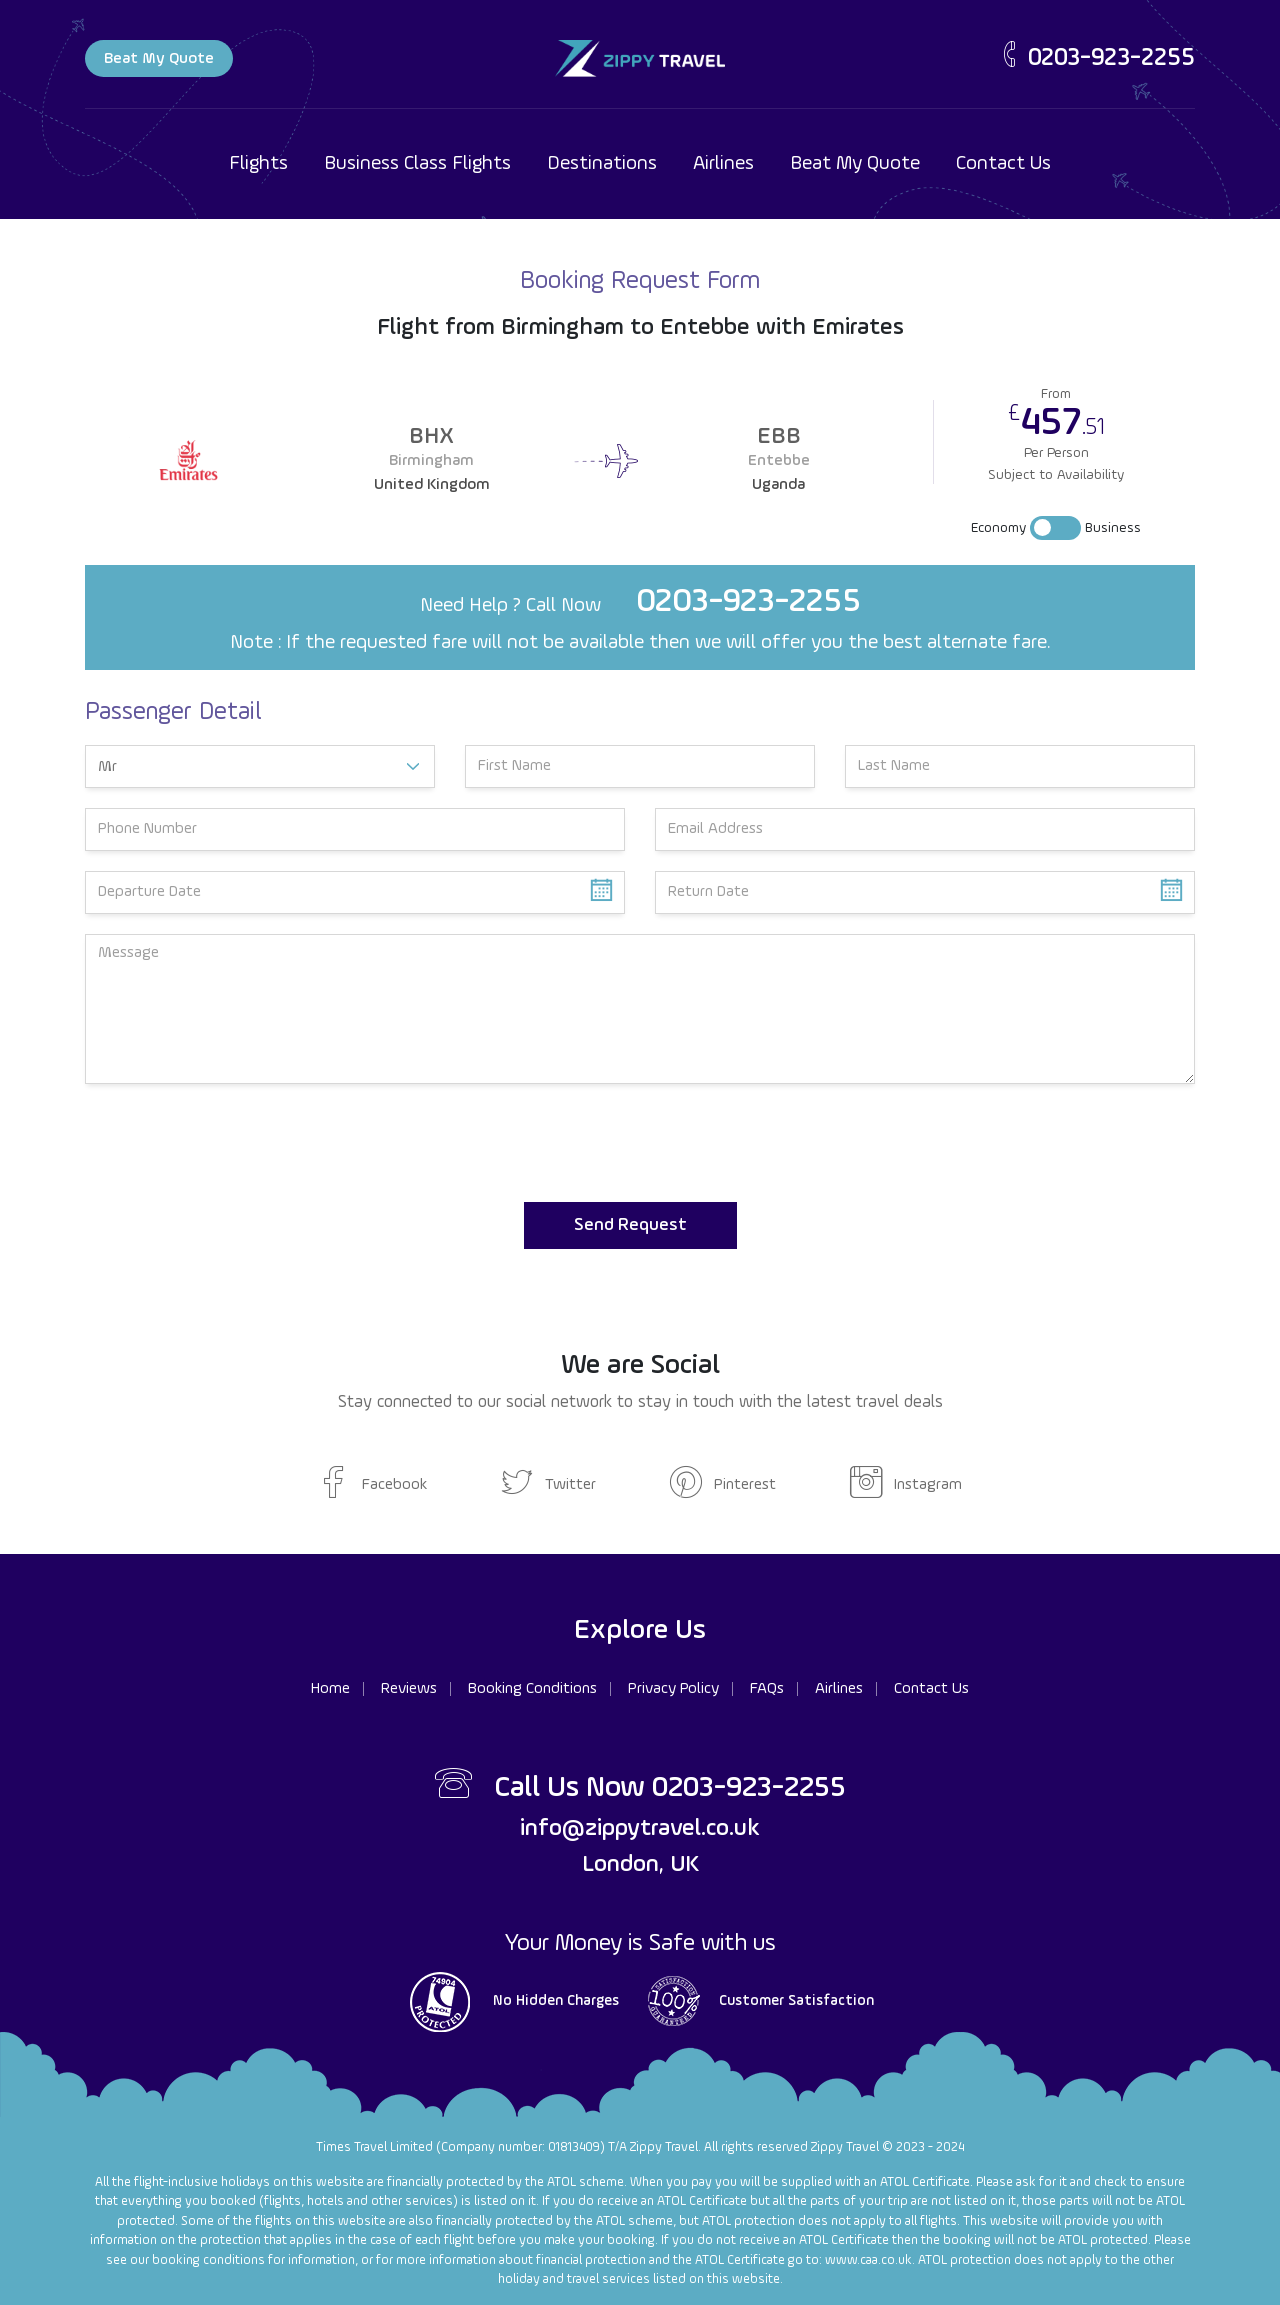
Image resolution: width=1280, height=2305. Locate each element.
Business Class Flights (417, 164)
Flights (258, 164)
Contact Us (1003, 164)
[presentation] (237, 1143)
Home (330, 1689)
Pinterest (723, 1485)
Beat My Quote (159, 59)
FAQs (767, 1689)
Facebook (372, 1485)
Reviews (409, 1689)
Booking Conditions (532, 1689)
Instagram (906, 1485)
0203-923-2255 (1096, 58)
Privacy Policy (673, 1689)
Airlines (723, 164)
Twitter (548, 1485)
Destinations (602, 164)
